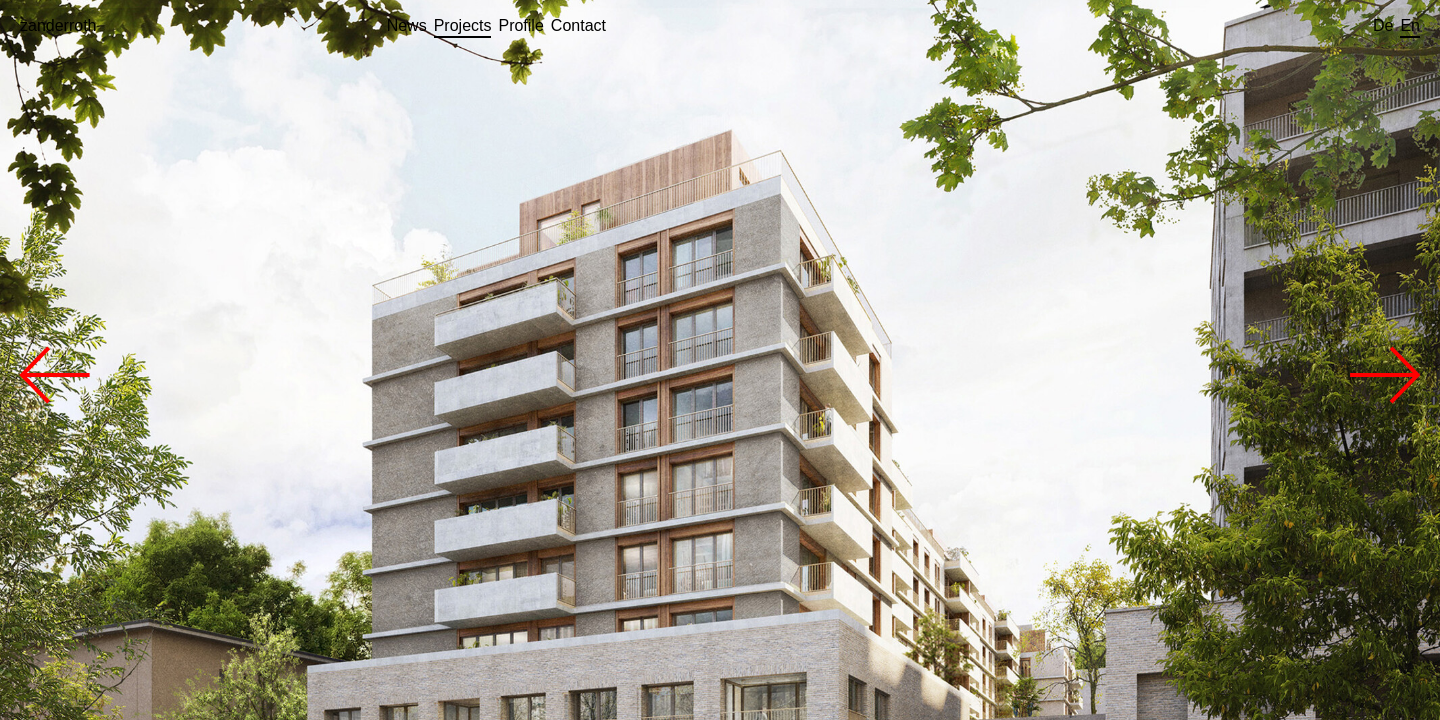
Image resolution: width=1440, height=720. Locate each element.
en (1410, 25)
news (407, 25)
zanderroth (58, 25)
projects (463, 25)
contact (578, 25)
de (1383, 25)
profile (520, 25)
